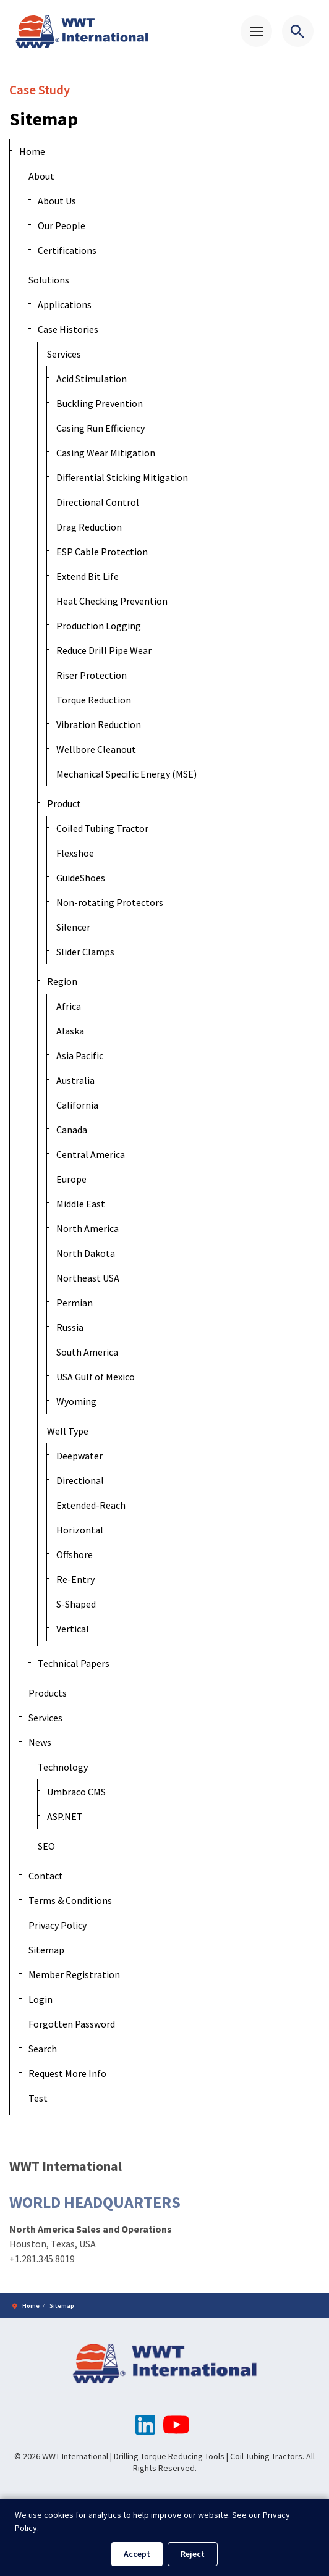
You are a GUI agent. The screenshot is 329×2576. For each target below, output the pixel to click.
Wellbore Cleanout (96, 749)
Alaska (70, 1031)
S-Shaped (76, 1604)
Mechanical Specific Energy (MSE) (126, 774)
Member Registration (74, 1974)
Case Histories (68, 329)
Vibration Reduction (98, 724)
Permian (74, 1302)
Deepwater (79, 1456)
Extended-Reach (91, 1505)
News (39, 1742)
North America (87, 1228)
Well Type (67, 1431)
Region (62, 981)
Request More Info (67, 2073)
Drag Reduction (89, 527)
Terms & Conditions (70, 1900)
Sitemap (46, 1950)
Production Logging (98, 625)
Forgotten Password (71, 2024)
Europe (71, 1179)
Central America (90, 1154)
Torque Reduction (93, 700)
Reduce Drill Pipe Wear (104, 650)
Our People (61, 225)
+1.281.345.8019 (42, 2258)
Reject (193, 2553)
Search (42, 2048)
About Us (57, 201)
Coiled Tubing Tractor (102, 828)
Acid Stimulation (91, 378)
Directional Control (97, 502)
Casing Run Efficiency (100, 428)
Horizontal (79, 1530)
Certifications (67, 250)
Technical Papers (73, 1663)
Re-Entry (75, 1579)
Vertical (72, 1628)
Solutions (48, 280)
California (77, 1105)
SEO (46, 1846)
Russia (69, 1327)
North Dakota (85, 1253)
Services (64, 354)
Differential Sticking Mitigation (122, 477)
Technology (63, 1767)
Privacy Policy (57, 1925)
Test (38, 2098)
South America (87, 1352)
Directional (80, 1480)
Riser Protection (91, 675)
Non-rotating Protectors (109, 902)
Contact (45, 1875)
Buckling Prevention (99, 403)
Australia (75, 1080)
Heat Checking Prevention (112, 601)
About (41, 176)
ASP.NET (65, 1816)
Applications (65, 304)
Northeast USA (87, 1278)
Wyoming (76, 1401)
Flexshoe (75, 853)
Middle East (80, 1204)
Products (47, 1693)
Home (32, 151)
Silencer (73, 927)
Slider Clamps (85, 952)
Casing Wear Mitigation (105, 453)
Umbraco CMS (76, 1791)
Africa (68, 1006)
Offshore (74, 1554)
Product (64, 803)
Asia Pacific (79, 1055)
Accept (137, 2553)
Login (40, 1999)
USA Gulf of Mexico (95, 1376)
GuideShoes (80, 877)
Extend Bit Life (87, 576)
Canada (71, 1129)
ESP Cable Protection (102, 551)
